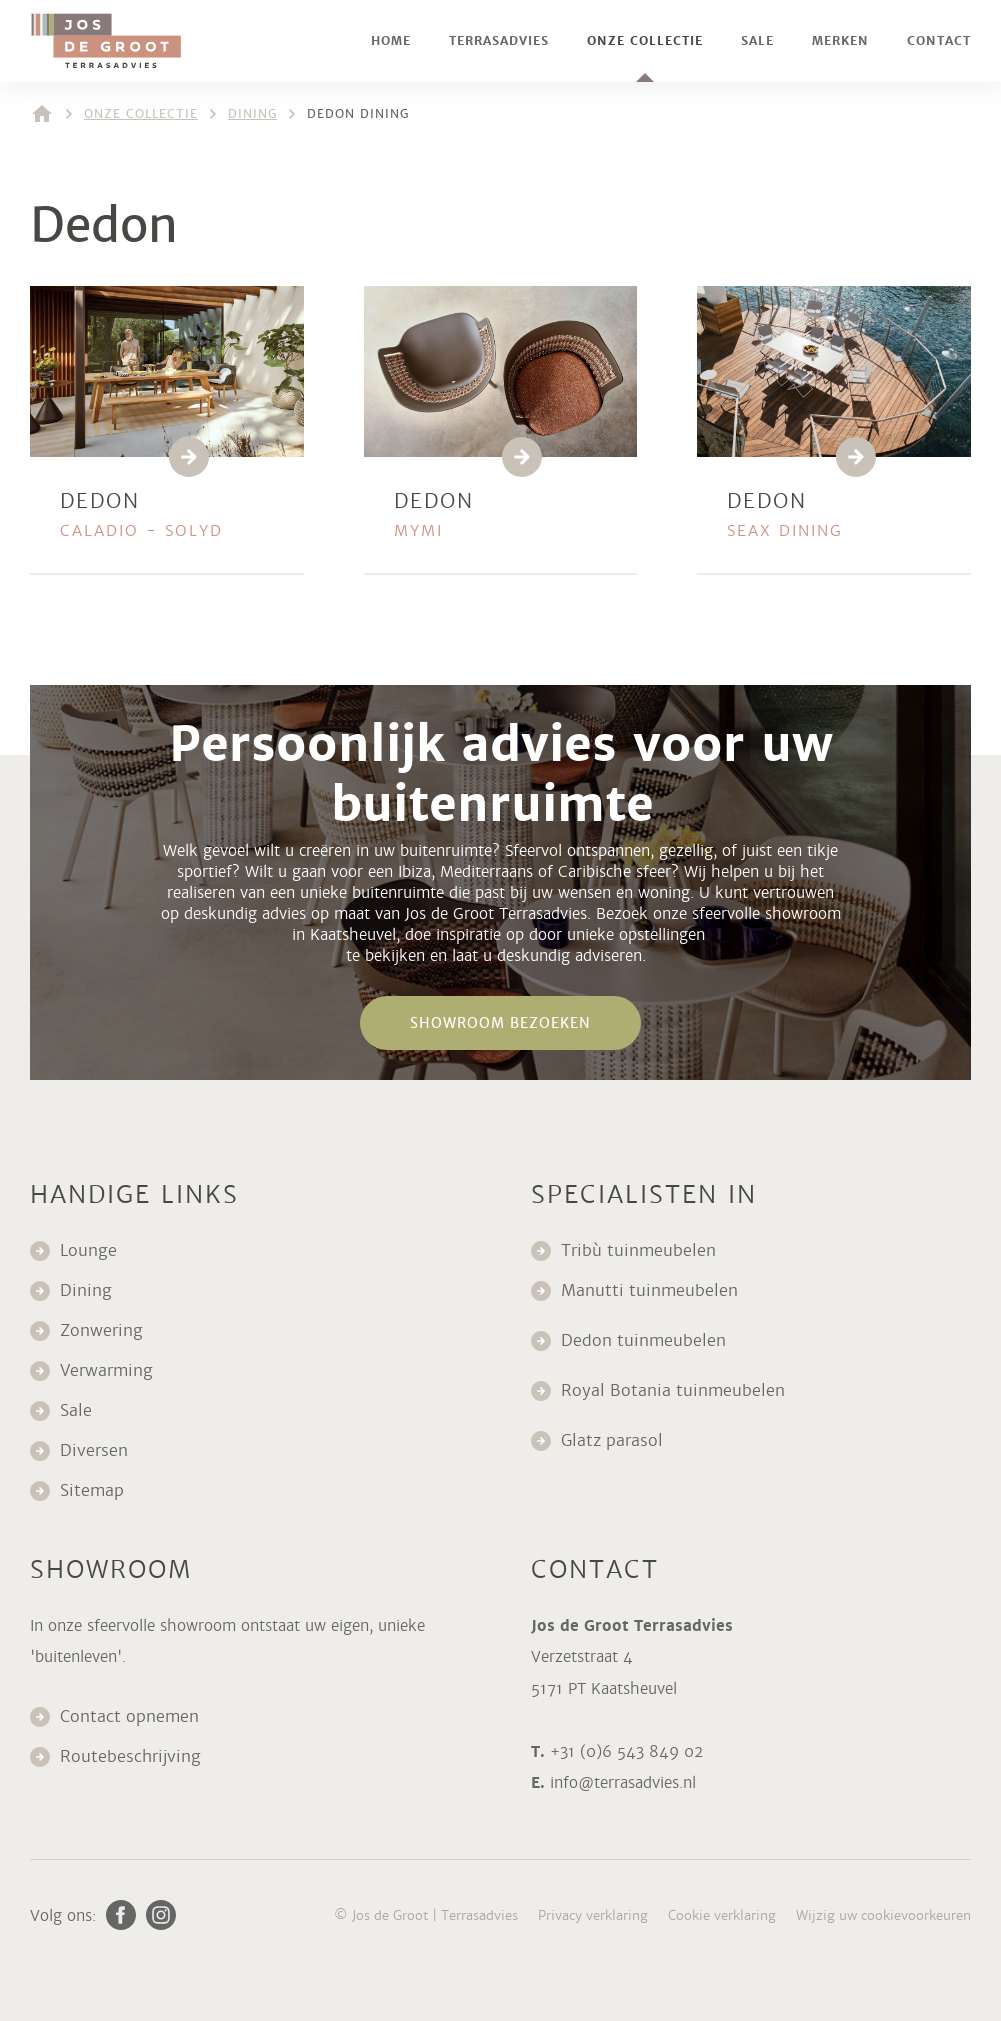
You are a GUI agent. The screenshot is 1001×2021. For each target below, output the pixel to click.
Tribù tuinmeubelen (638, 1250)
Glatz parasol (614, 1440)
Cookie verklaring (722, 1915)
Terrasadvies (499, 41)
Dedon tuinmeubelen (643, 1340)
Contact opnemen (129, 1716)
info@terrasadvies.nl (623, 1782)
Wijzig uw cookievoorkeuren (883, 1915)
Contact (939, 41)
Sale (757, 41)
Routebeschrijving (130, 1756)
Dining (252, 114)
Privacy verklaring (593, 1915)
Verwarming (106, 1370)
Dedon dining (358, 114)
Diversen (94, 1450)
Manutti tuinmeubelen (652, 1290)
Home (391, 41)
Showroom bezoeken (500, 1023)
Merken (840, 41)
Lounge (88, 1250)
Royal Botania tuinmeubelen (675, 1390)
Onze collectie (645, 41)
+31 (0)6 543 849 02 (626, 1751)
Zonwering (101, 1330)
